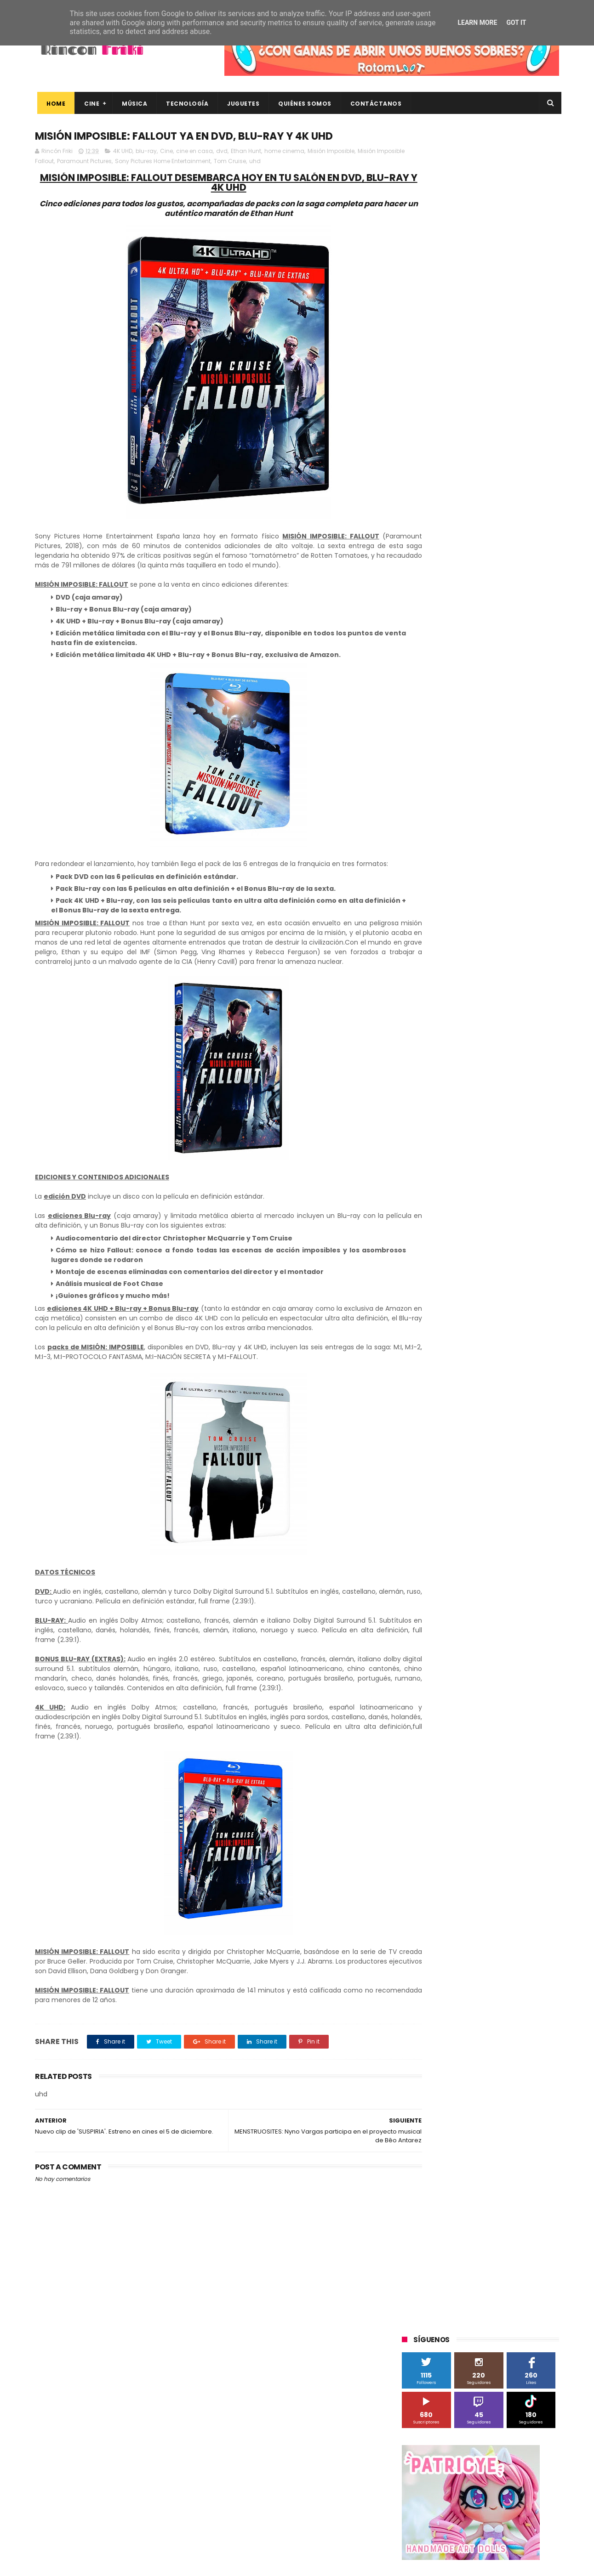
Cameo (539, 659)
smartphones (478, 931)
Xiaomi (417, 863)
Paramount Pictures (113, 162)
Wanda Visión (488, 846)
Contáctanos (374, 104)
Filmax (496, 676)
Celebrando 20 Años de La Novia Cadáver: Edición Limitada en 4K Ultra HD (494, 2521)
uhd (284, 162)
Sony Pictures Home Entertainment (192, 162)
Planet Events (527, 744)
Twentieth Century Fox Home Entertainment (470, 829)
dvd (222, 152)
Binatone (475, 659)
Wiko (527, 846)
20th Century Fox (431, 608)
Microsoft (481, 727)
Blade (508, 659)
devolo (496, 897)
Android (417, 659)
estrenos (473, 914)
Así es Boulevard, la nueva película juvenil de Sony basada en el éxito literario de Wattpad (499, 2437)
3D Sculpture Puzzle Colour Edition (455, 625)
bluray (481, 863)
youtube (534, 948)
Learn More (477, 22)
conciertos (470, 880)
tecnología (526, 931)
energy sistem (427, 914)
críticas (417, 897)
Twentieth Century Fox (439, 812)
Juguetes (241, 104)
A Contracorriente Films (440, 642)
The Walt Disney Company (445, 795)
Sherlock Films (450, 761)
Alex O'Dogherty (509, 642)
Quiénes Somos (302, 104)
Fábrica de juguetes (435, 693)
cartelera (515, 863)
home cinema (284, 152)
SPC (412, 761)
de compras (457, 897)
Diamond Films (454, 676)
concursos (512, 880)
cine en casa (194, 152)
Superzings (535, 778)
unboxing (449, 948)
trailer (415, 948)
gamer (508, 914)
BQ (445, 659)
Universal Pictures (432, 846)
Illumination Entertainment (446, 710)
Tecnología (185, 104)
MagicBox (510, 710)
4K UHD (122, 152)
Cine (89, 104)
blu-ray (146, 152)
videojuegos (491, 948)
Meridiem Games (431, 727)
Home (53, 104)
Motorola (519, 727)
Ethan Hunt (246, 152)
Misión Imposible (331, 152)
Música (132, 104)
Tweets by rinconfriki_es (441, 396)
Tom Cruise (259, 162)
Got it (516, 22)
